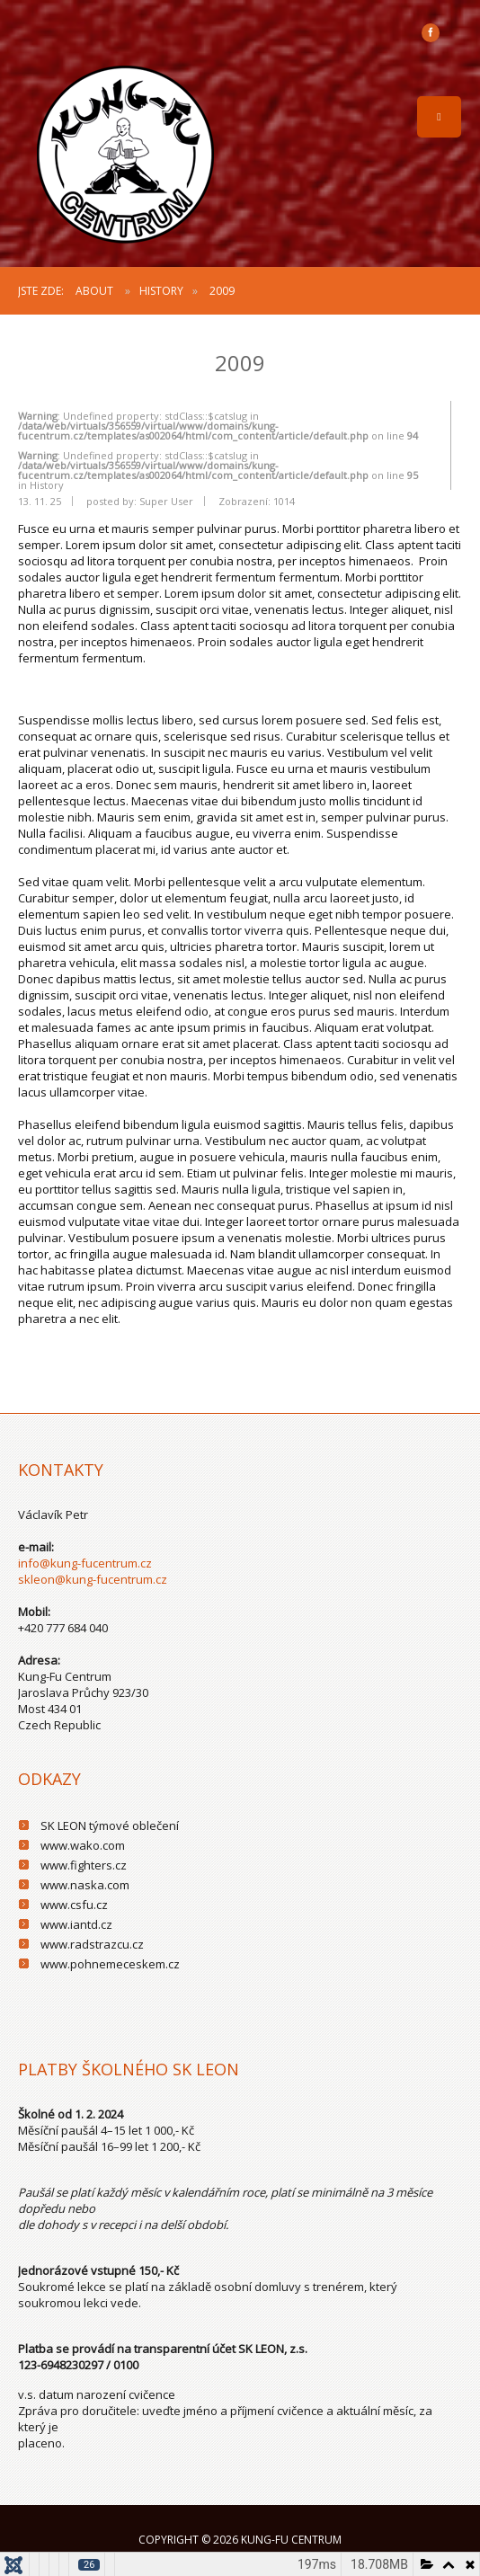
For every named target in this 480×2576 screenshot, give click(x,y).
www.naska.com (84, 1885)
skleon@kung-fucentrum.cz (92, 1579)
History (161, 290)
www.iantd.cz (76, 1924)
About (94, 290)
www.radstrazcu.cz (92, 1944)
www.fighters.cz (83, 1865)
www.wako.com (82, 1845)
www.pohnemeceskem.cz (110, 1964)
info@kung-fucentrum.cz (85, 1563)
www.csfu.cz (74, 1904)
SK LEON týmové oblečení (109, 1825)
